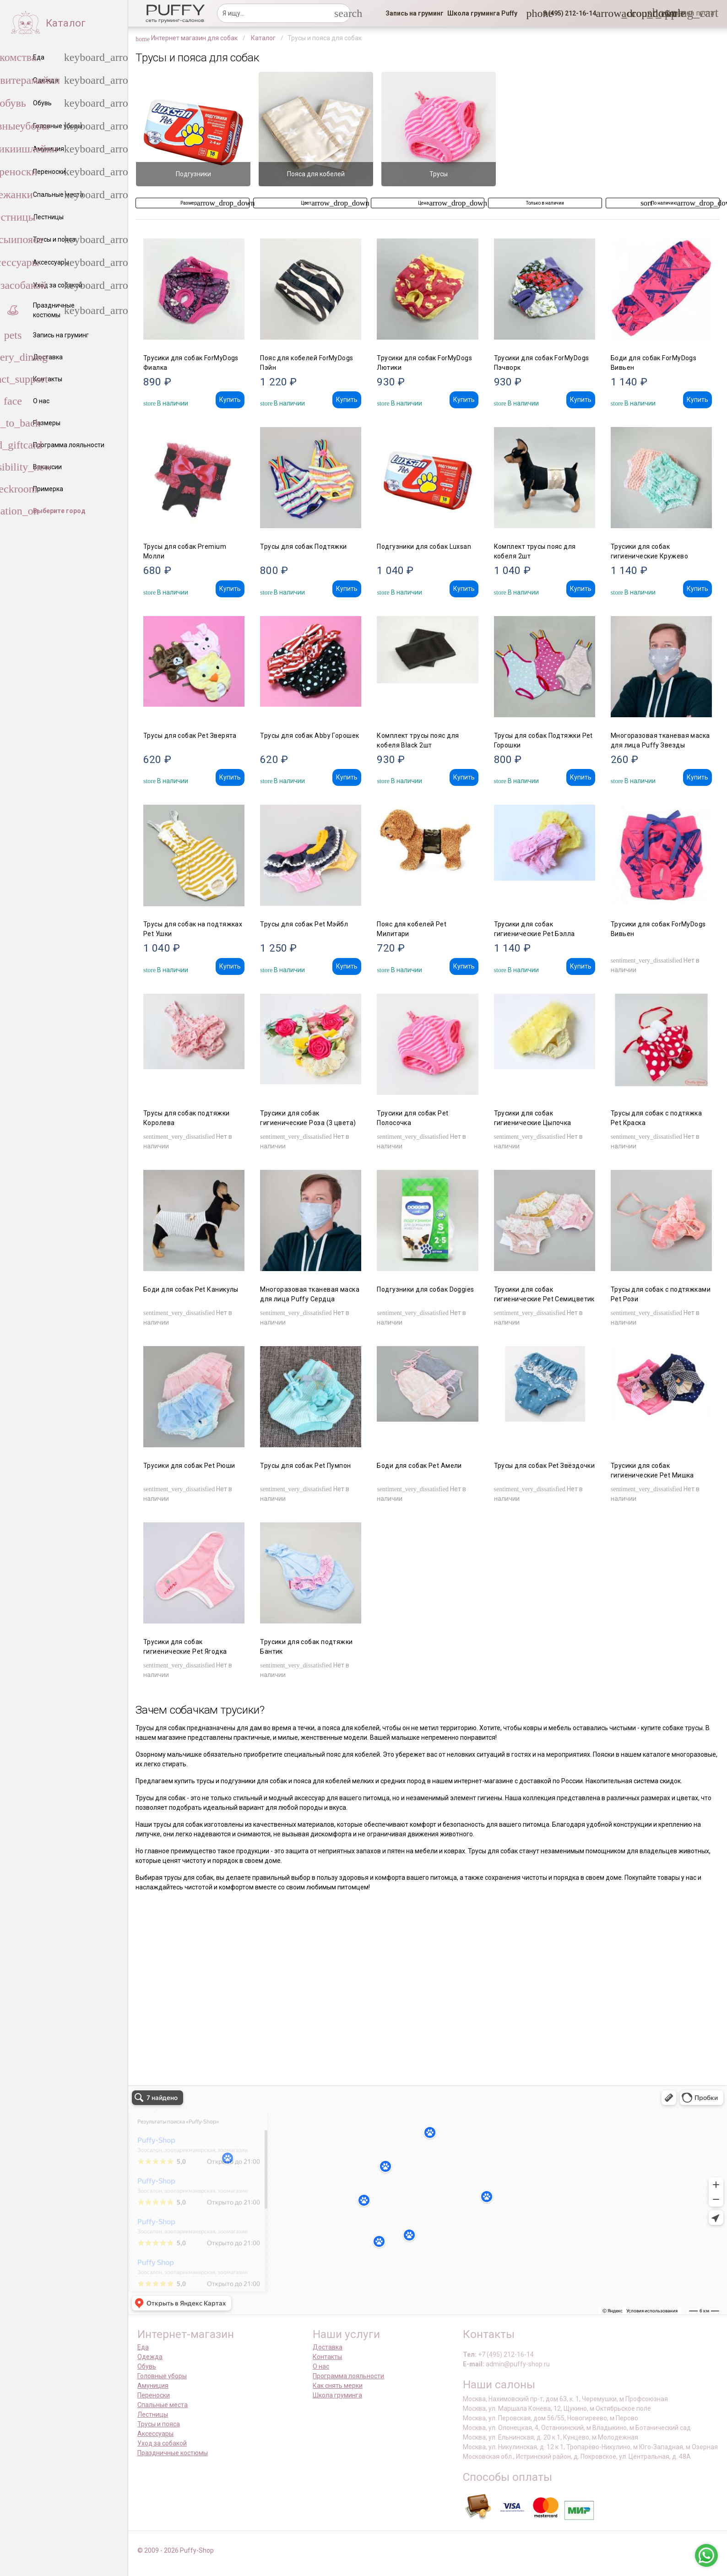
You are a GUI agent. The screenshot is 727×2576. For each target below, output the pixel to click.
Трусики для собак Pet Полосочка (412, 1117)
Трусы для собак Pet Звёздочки (544, 1465)
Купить (230, 399)
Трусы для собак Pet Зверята (190, 735)
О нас (321, 2366)
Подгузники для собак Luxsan (424, 546)
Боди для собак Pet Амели (419, 1465)
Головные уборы (162, 2376)
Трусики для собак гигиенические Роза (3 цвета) (308, 1117)
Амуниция (152, 2385)
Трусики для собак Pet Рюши (189, 1465)
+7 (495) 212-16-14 (506, 2354)
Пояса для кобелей (316, 174)
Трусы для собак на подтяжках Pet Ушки (192, 928)
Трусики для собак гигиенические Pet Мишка (652, 1470)
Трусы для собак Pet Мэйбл (304, 924)
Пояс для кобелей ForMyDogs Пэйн (306, 362)
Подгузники (193, 174)
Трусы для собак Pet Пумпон (305, 1465)
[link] (414, 13)
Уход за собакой (162, 2443)
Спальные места (162, 2404)
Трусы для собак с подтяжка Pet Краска (656, 1117)
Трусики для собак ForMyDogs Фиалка (191, 362)
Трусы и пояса (158, 2424)
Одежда (150, 2356)
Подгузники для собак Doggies (425, 1289)
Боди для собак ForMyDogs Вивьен (654, 362)
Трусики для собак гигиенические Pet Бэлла (534, 928)
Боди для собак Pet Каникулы (191, 1289)
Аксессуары (155, 2433)
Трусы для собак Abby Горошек (309, 735)
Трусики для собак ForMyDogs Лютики (424, 362)
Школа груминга (337, 2395)
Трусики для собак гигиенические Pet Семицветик (544, 1294)
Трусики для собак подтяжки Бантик (306, 1646)
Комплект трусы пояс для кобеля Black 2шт (418, 740)
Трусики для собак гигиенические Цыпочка (532, 1117)
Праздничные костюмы (172, 2453)
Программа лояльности (348, 2376)
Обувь (146, 2366)
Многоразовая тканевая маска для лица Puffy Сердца (309, 1294)
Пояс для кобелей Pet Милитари (411, 928)
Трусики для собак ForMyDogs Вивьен (658, 928)
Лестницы (152, 2414)
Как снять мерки (338, 2385)
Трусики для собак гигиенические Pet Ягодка (185, 1646)
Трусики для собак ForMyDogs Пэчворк (541, 362)
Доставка (327, 2347)
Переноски (153, 2395)
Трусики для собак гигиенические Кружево (649, 551)
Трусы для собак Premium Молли (184, 551)
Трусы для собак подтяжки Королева (186, 1117)
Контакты (327, 2356)
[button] (566, 13)
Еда (143, 2347)
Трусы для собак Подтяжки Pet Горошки (543, 740)
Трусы (438, 174)
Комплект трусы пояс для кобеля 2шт (535, 551)
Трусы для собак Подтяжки (303, 546)
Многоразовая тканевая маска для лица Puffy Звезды (660, 740)
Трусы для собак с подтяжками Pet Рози (661, 1294)
